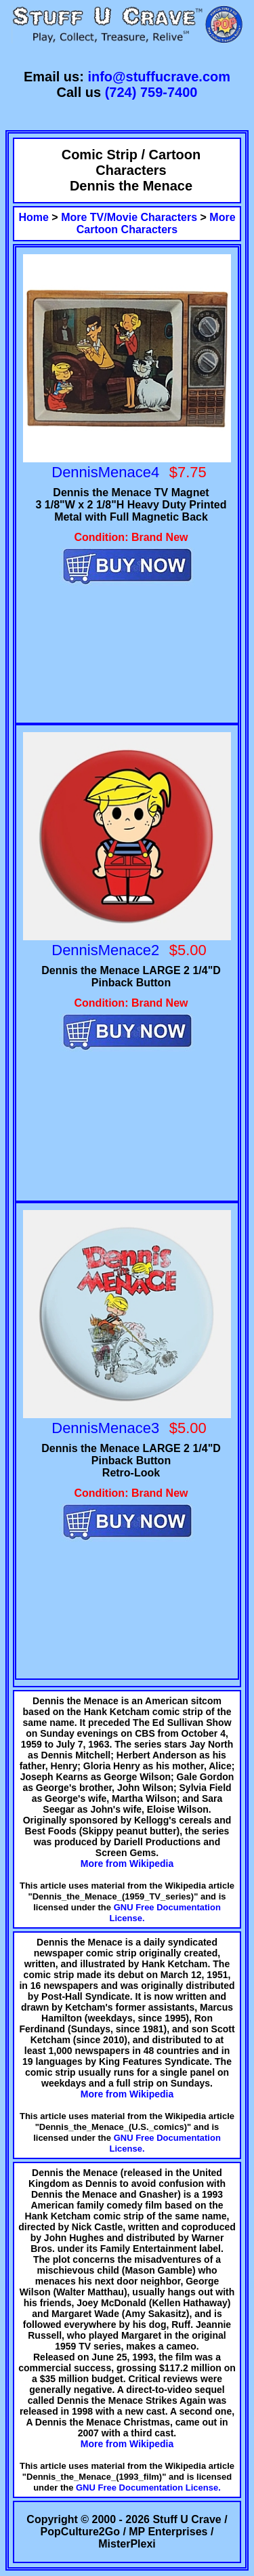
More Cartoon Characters (156, 223)
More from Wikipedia (127, 1863)
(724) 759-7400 (151, 92)
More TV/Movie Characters (129, 217)
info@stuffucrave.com (158, 76)
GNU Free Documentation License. (148, 2487)
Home (33, 217)
